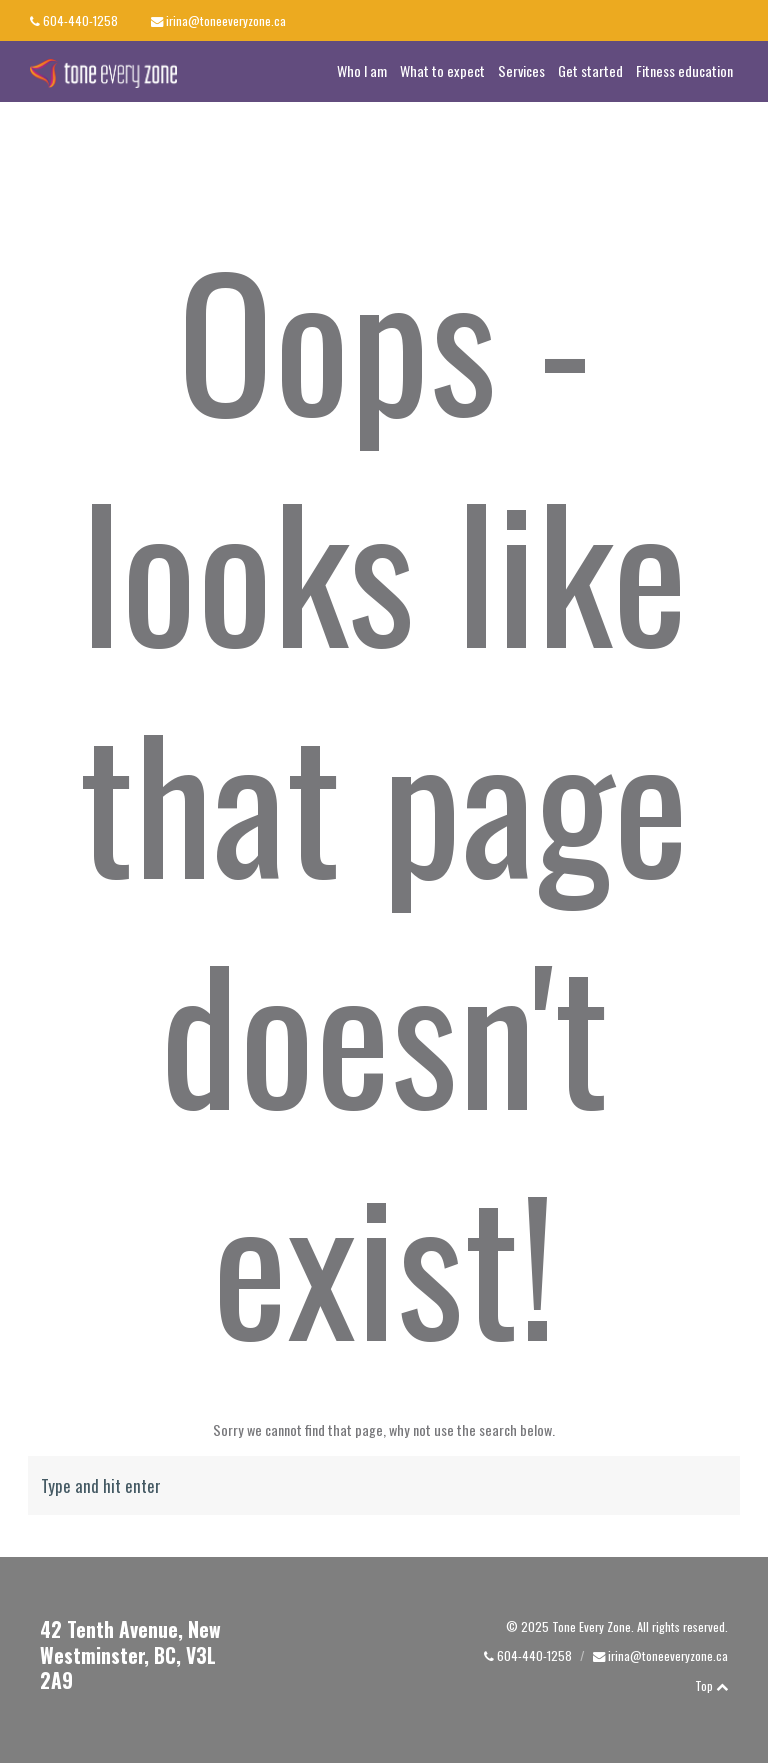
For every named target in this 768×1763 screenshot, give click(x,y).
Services (521, 70)
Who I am (362, 70)
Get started (590, 70)
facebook (697, 20)
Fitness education (684, 70)
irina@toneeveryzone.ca (226, 20)
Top (711, 1685)
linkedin (737, 19)
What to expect (442, 70)
